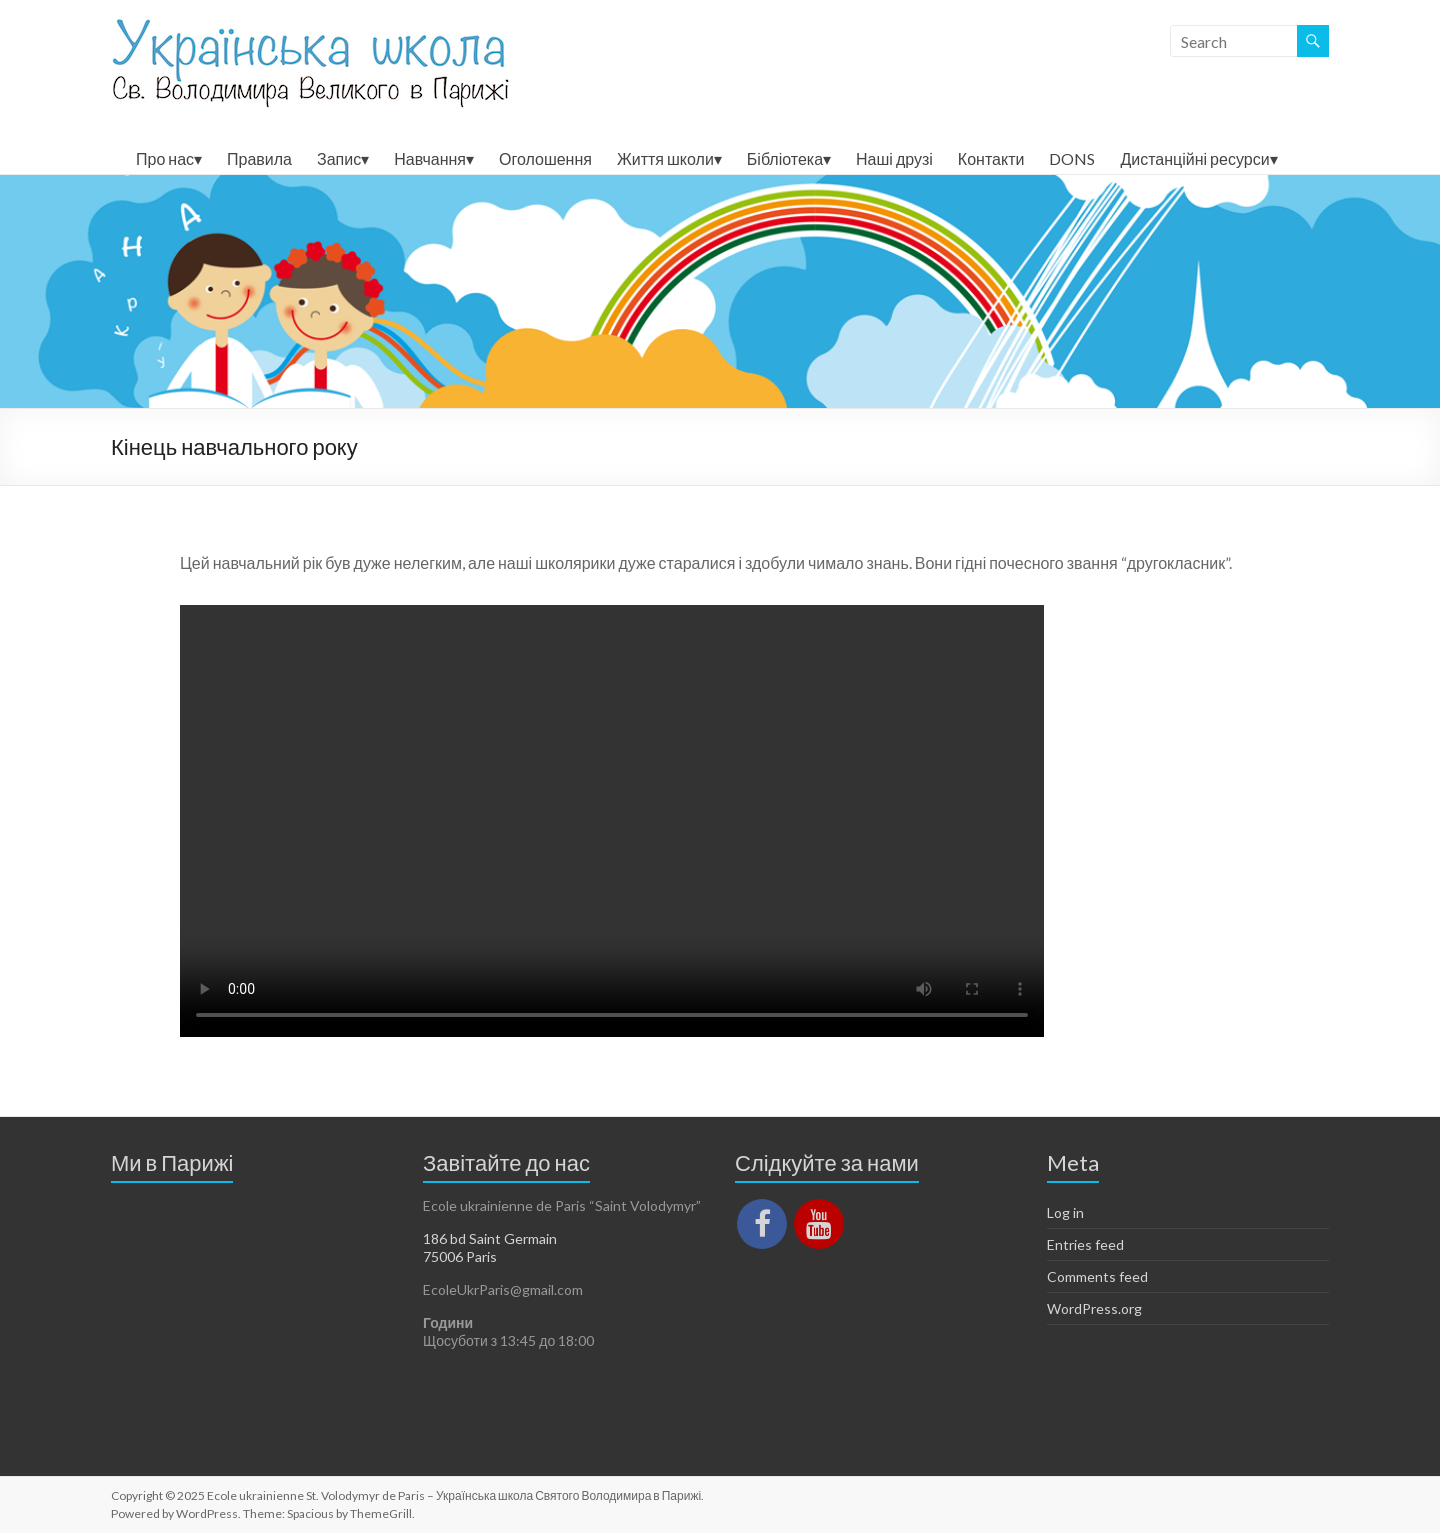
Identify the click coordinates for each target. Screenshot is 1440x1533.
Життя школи (665, 158)
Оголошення (545, 158)
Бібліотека (785, 158)
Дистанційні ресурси (1194, 158)
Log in (1065, 1212)
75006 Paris (460, 1256)
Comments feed (1097, 1276)
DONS (1072, 158)
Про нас (165, 158)
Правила (259, 158)
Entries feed (1085, 1244)
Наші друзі (894, 158)
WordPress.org (1094, 1308)
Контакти (991, 158)
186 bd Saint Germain (490, 1238)
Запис (339, 158)
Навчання (430, 158)
